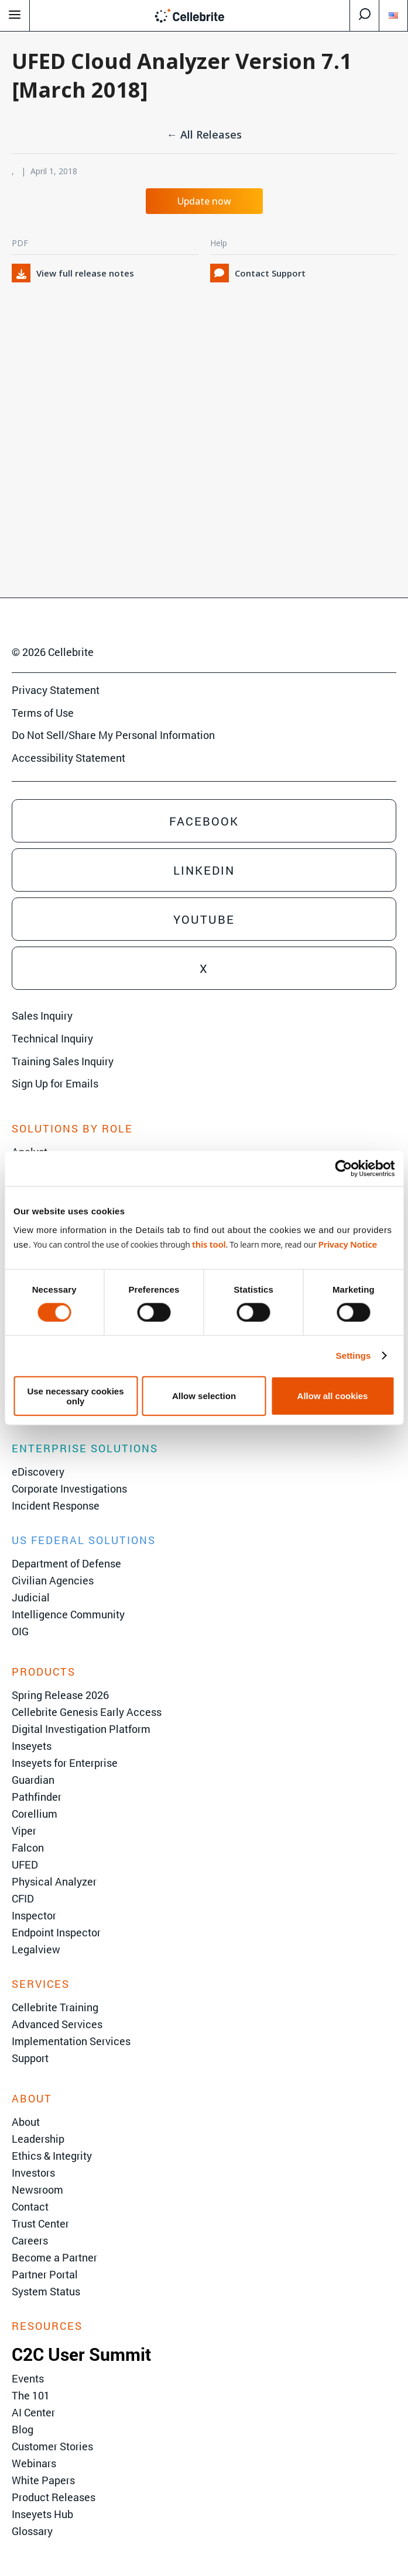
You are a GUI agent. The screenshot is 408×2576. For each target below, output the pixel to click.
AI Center (33, 2412)
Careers (30, 2240)
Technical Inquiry (52, 1038)
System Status (46, 2291)
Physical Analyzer (54, 1881)
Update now (204, 201)
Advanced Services (57, 2024)
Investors (33, 2173)
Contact (30, 2206)
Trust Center (40, 2223)
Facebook (204, 820)
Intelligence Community (68, 1614)
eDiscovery (38, 1472)
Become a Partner (54, 2257)
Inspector (34, 1915)
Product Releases (53, 2497)
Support (30, 2058)
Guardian (33, 1780)
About (26, 2122)
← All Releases (204, 134)
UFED (25, 1864)
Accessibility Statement (68, 758)
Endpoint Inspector (56, 1932)
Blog (22, 2429)
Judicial (31, 1597)
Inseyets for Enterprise (65, 1763)
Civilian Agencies (53, 1580)
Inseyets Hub (42, 2514)
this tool (208, 1243)
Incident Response (56, 1505)
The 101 (31, 2395)
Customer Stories (52, 2446)
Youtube (204, 919)
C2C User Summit (81, 2354)
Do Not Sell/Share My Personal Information (113, 735)
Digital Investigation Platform (81, 1729)
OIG (20, 1631)
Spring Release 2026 (60, 1695)
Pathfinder (36, 1797)
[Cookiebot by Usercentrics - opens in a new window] (343, 1168)
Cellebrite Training (55, 2007)
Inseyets (32, 1746)
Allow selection (204, 1396)
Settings (353, 1355)
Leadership (38, 2139)
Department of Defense (66, 1563)
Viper (24, 1831)
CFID (23, 1898)
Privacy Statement (56, 690)
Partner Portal (45, 2274)
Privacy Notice (347, 1243)
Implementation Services (71, 2041)
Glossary (32, 2531)
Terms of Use (43, 713)
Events (28, 2378)
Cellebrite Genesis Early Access (87, 1712)
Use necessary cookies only (75, 1396)
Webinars (34, 2463)
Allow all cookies (332, 1396)
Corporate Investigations (69, 1489)
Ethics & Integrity (52, 2156)
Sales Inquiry (42, 1016)
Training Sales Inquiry (63, 1061)
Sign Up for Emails (55, 1083)
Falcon (28, 1848)
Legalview (36, 1949)
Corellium (34, 1814)
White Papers (43, 2480)
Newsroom (37, 2190)
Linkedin (204, 870)
